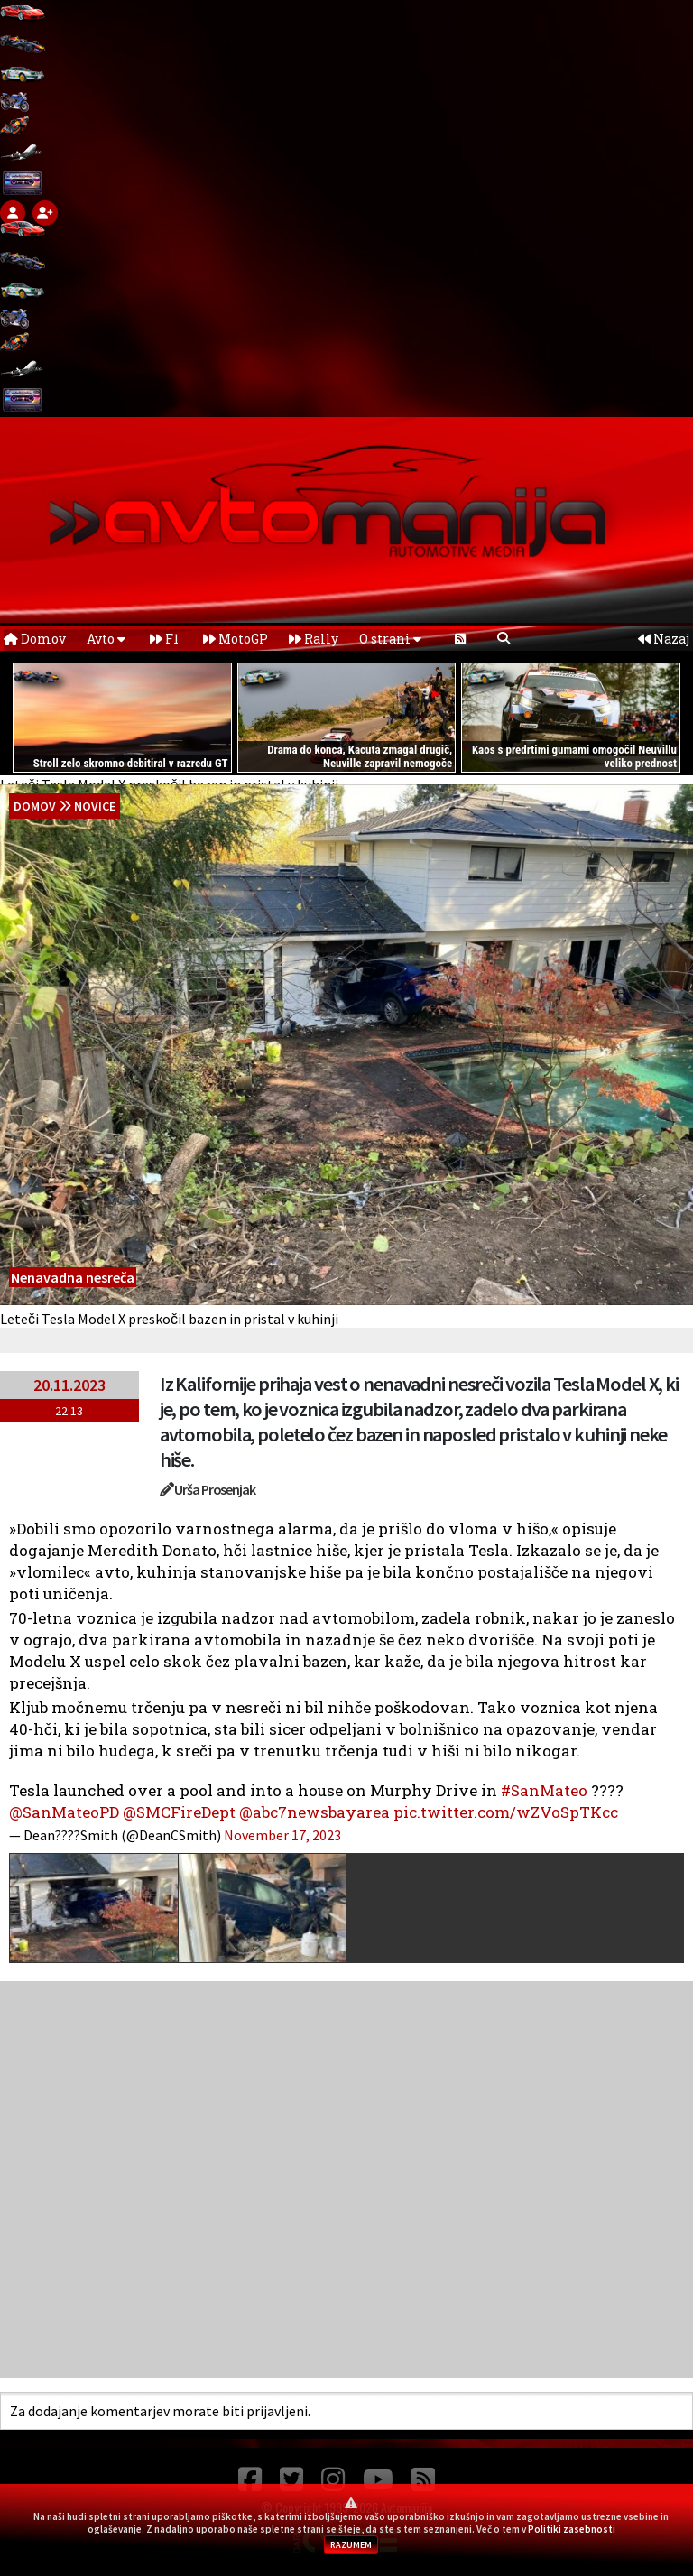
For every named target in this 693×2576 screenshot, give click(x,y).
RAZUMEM (351, 2545)
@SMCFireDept (179, 1812)
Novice (95, 806)
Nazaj (663, 638)
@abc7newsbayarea (314, 1812)
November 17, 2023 (282, 1835)
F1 (164, 638)
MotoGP (235, 638)
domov (35, 806)
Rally (313, 638)
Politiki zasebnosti (571, 2529)
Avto (106, 638)
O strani (390, 638)
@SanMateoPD (64, 1812)
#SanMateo (544, 1790)
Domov (35, 638)
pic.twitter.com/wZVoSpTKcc (505, 1812)
